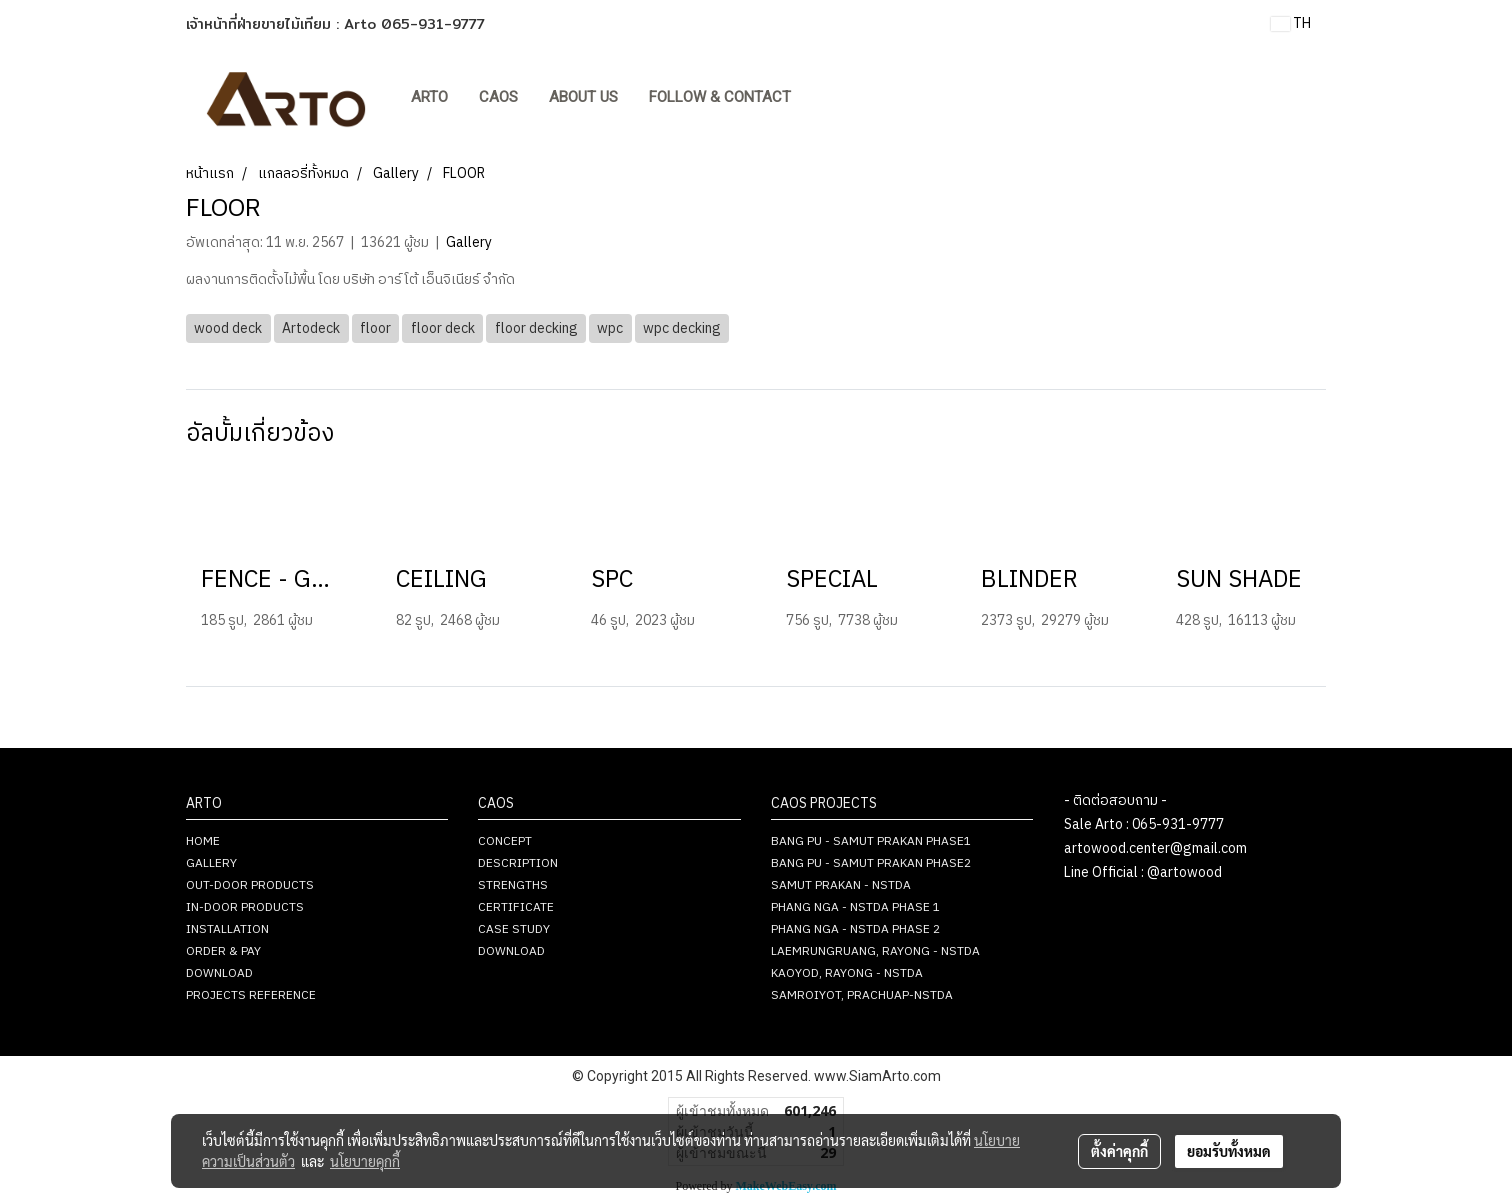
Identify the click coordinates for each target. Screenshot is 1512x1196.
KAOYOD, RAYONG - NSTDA (847, 973)
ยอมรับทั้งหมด (1229, 1151)
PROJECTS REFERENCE (251, 995)
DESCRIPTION (518, 863)
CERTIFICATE (516, 907)
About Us (583, 97)
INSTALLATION (227, 929)
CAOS (498, 97)
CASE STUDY (514, 929)
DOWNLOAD (219, 973)
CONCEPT (505, 841)
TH (1291, 23)
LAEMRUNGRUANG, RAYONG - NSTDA (875, 951)
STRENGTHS (513, 885)
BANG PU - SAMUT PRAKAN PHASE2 (871, 863)
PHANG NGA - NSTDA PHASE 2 (855, 929)
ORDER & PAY (223, 951)
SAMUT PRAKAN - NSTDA (841, 885)
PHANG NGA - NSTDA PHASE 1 (855, 907)
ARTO (429, 97)
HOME (203, 841)
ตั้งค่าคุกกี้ (1119, 1151)
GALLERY (211, 863)
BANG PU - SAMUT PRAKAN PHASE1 (871, 841)
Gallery (469, 242)
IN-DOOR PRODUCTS (245, 907)
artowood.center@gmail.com (1155, 848)
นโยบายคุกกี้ (365, 1161)
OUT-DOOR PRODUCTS (250, 885)
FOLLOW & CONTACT (720, 97)
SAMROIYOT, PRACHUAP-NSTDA (862, 995)
